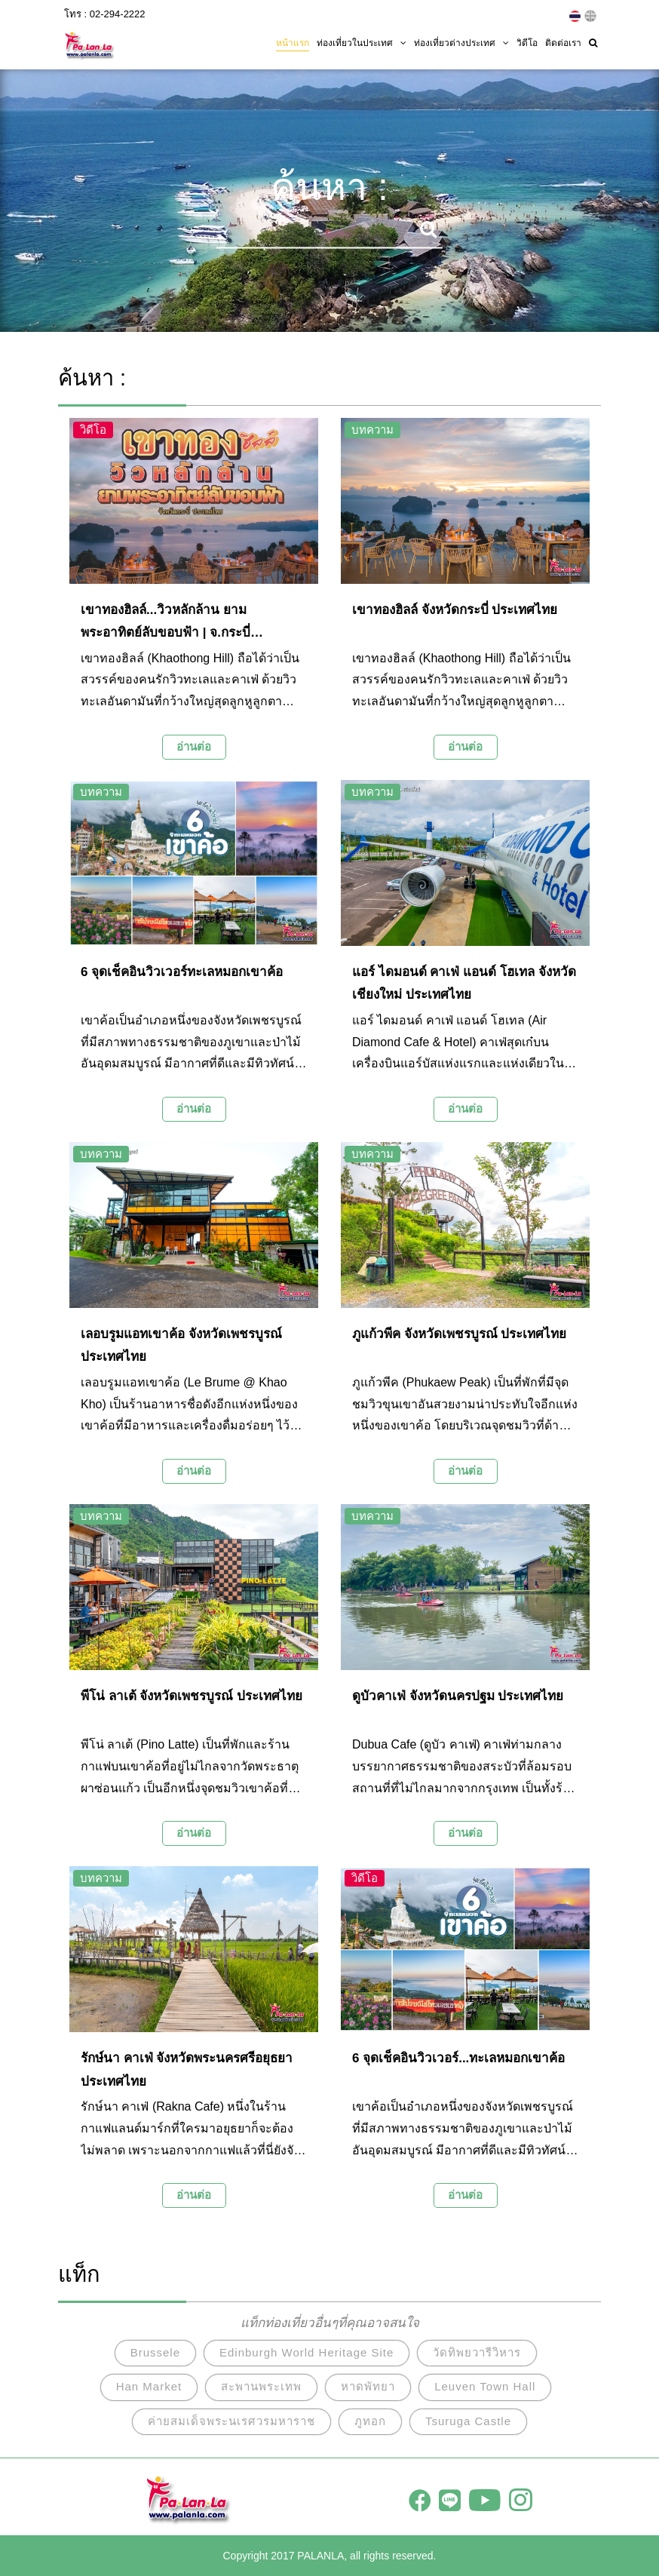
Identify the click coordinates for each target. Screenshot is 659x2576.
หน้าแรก (292, 43)
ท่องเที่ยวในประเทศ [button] (361, 43)
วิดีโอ (527, 43)
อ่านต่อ (193, 746)
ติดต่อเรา (563, 43)
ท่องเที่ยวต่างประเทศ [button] (461, 43)
